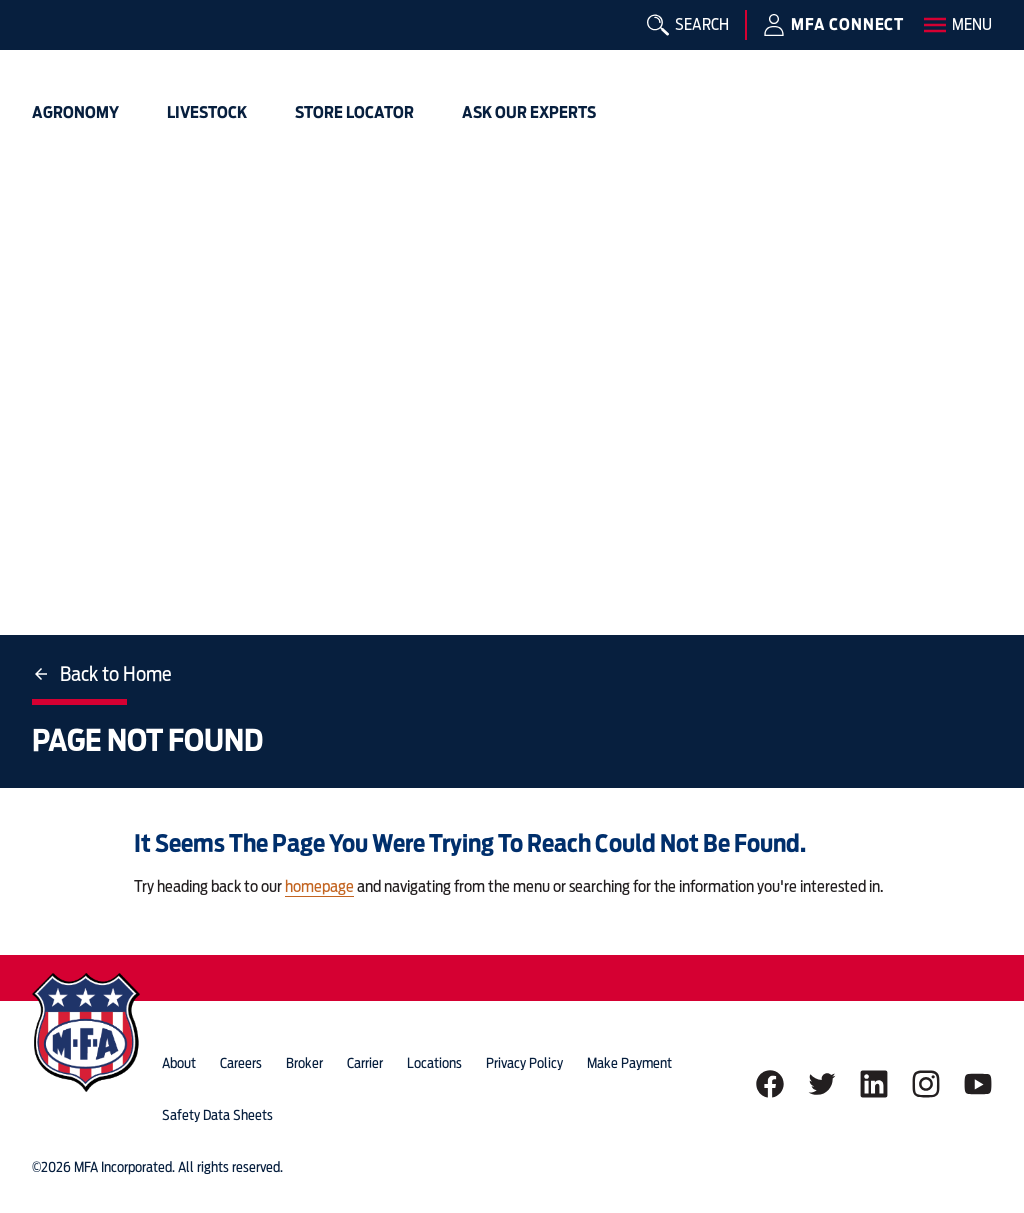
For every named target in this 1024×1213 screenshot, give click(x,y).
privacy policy (524, 1063)
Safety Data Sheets (217, 1115)
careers (241, 1063)
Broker (304, 1063)
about (179, 1063)
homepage (319, 886)
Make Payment (629, 1063)
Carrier (365, 1063)
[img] (64, 45)
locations (434, 1063)
